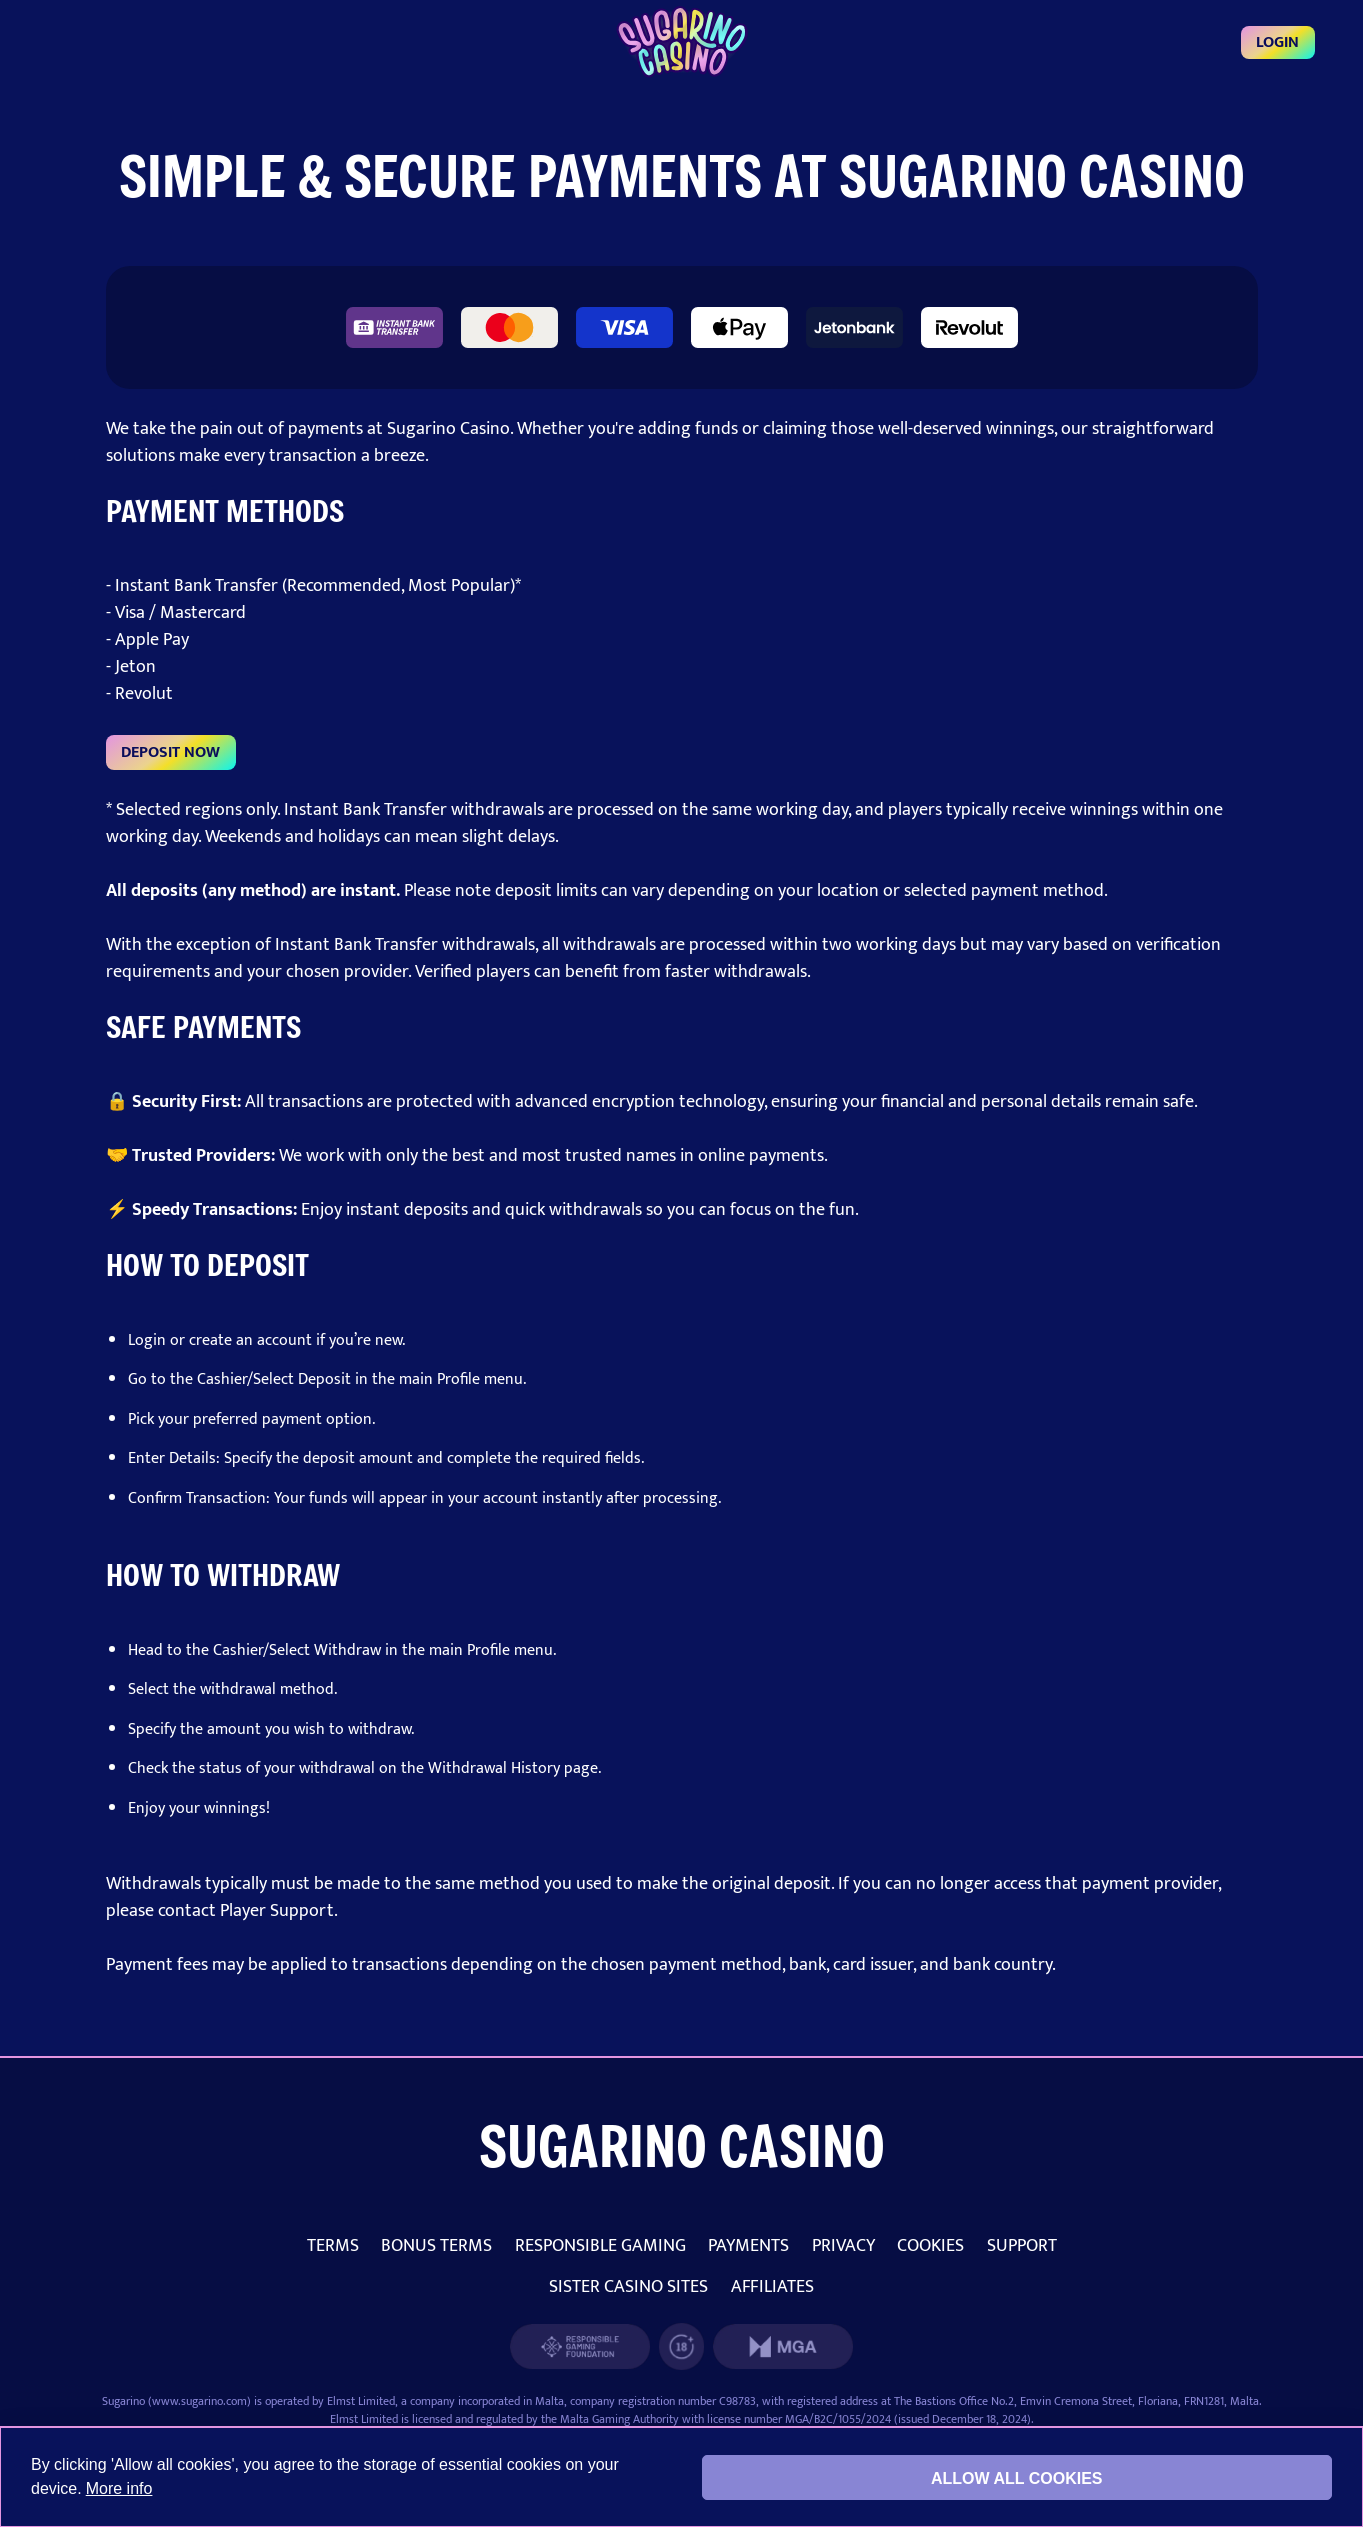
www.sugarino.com (199, 2401)
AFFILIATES (772, 2287)
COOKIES (930, 2246)
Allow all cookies (1017, 2478)
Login (1277, 42)
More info (119, 2488)
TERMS (333, 2246)
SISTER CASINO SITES (628, 2287)
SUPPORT (1022, 2246)
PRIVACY (843, 2246)
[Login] (682, 42)
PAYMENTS (748, 2246)
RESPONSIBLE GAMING (600, 2246)
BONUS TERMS (436, 2246)
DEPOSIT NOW (170, 752)
